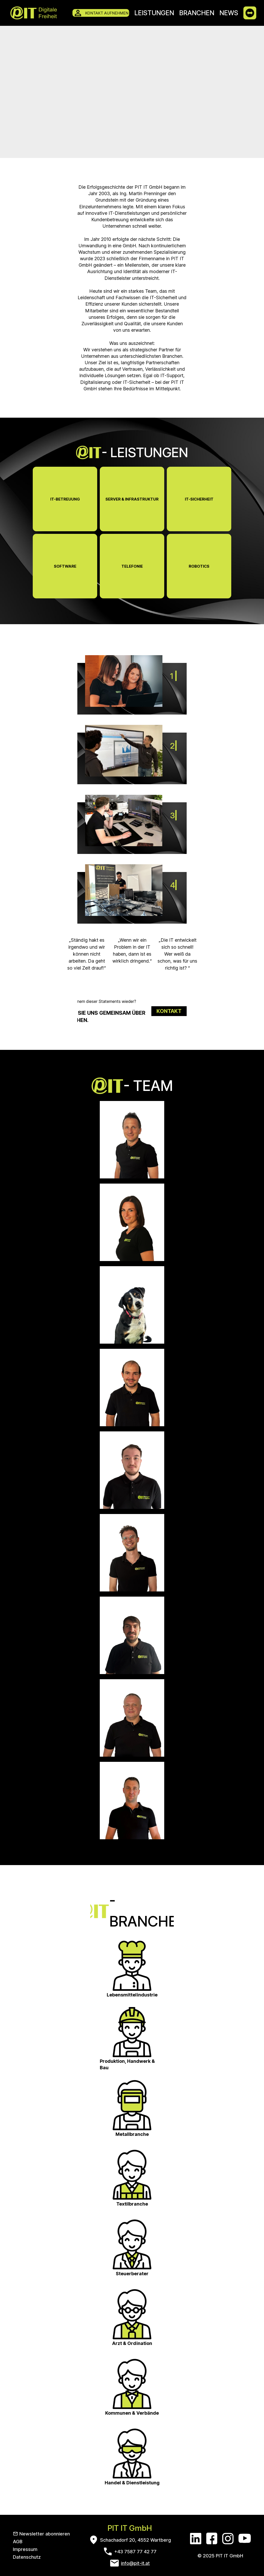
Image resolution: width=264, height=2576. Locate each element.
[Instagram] (227, 2538)
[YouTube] (244, 2538)
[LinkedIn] (195, 2538)
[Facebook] (212, 2538)
